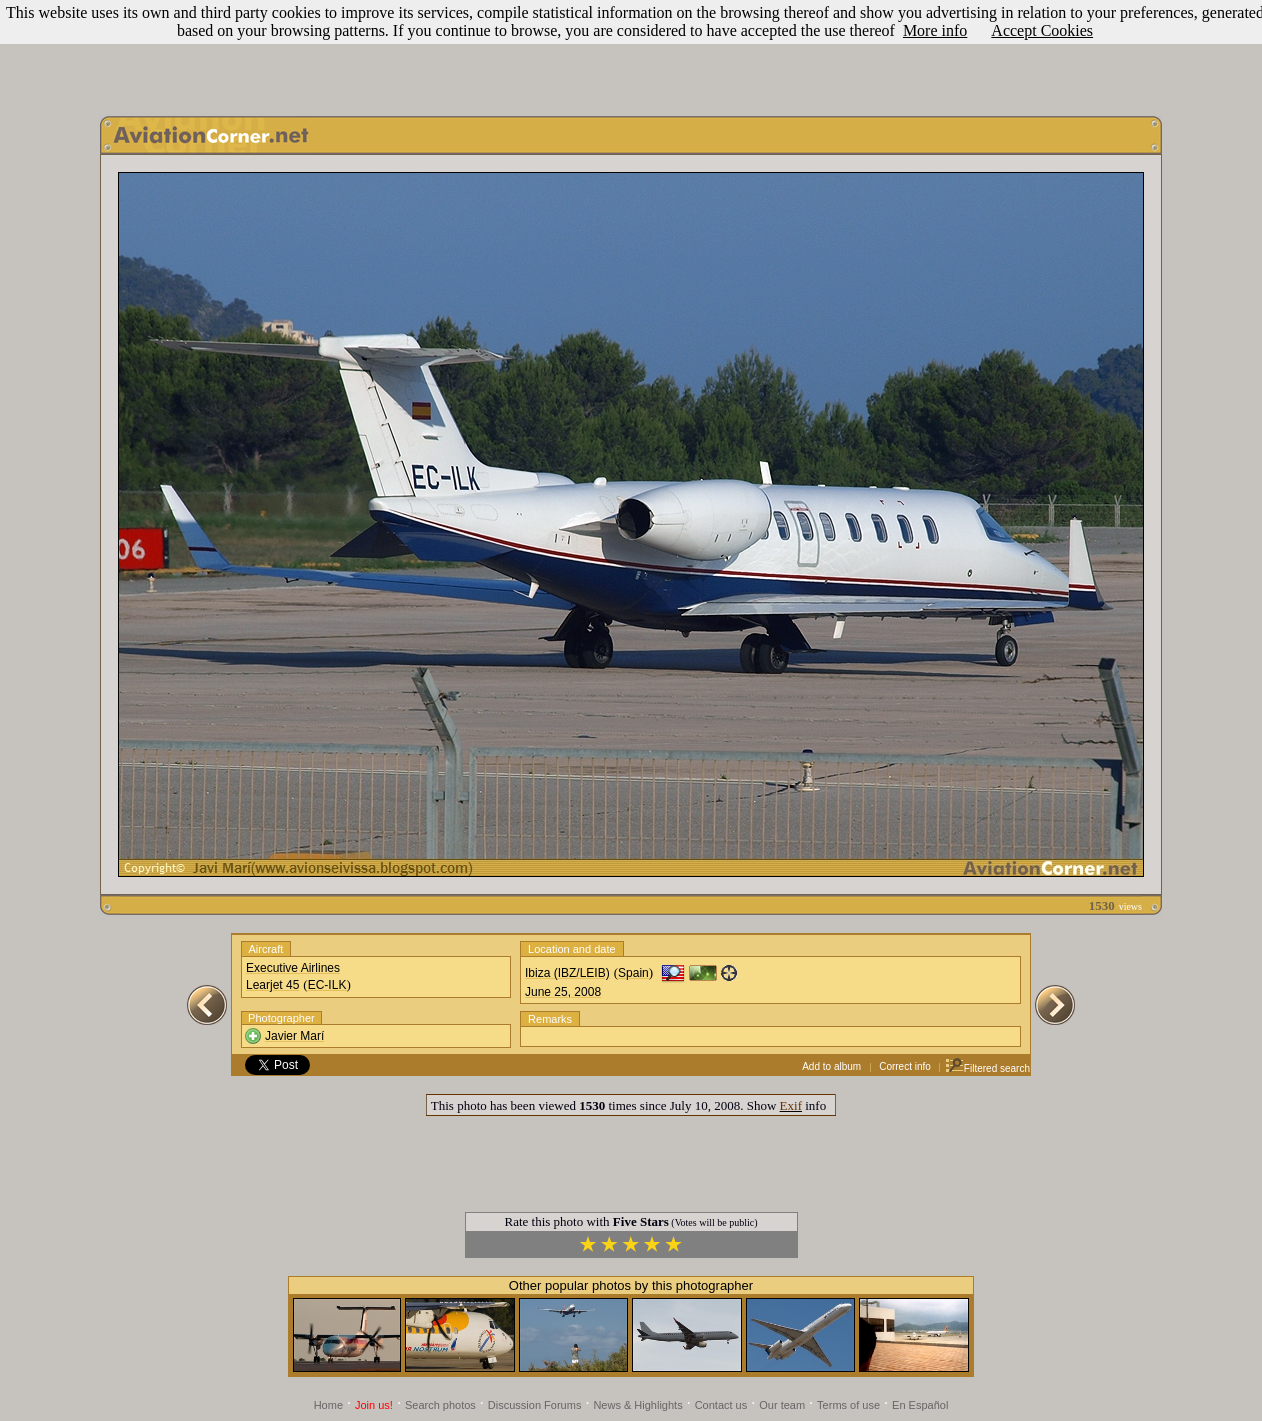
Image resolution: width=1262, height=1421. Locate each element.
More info (935, 30)
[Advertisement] (631, 53)
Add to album (831, 1066)
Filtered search (987, 1068)
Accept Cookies (1042, 30)
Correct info (905, 1066)
